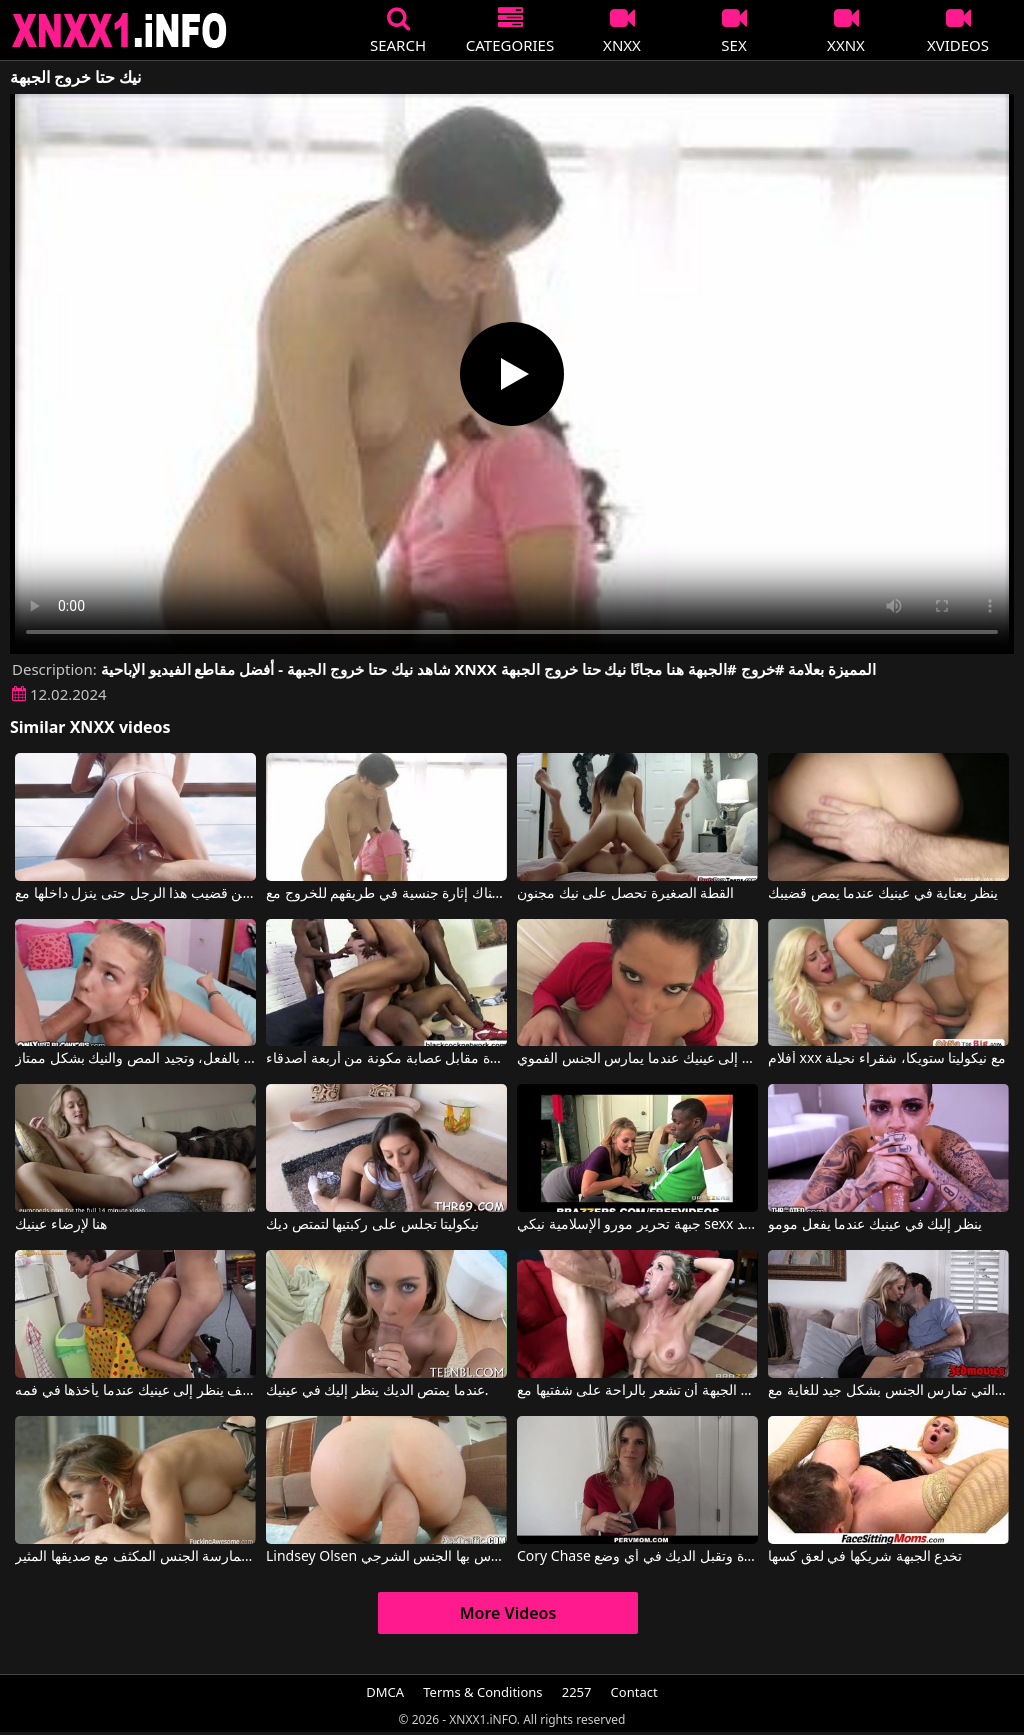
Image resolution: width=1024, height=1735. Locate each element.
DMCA (385, 1692)
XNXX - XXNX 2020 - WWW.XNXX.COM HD (120, 30)
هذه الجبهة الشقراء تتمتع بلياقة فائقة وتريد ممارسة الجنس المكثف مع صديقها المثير (135, 1557)
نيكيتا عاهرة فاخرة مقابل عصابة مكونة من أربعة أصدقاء (386, 1059)
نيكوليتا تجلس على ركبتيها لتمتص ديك (372, 1225)
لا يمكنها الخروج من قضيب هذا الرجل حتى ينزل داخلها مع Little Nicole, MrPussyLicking (135, 894)
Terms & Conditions (482, 1692)
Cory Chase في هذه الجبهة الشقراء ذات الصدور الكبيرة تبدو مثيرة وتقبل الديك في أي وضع (637, 1557)
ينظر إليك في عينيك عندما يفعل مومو (875, 1225)
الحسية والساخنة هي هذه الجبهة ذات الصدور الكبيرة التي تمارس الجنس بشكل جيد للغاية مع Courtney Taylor (888, 1391)
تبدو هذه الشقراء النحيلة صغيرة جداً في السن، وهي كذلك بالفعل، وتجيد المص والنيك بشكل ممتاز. (135, 1059)
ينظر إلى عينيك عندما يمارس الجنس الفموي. (637, 1059)
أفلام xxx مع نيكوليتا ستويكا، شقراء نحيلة (887, 1059)
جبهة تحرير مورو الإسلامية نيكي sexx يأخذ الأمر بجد (637, 1225)
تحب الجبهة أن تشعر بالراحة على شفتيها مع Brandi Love (637, 1391)
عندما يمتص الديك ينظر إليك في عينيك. (377, 1391)
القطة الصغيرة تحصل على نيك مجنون (625, 894)
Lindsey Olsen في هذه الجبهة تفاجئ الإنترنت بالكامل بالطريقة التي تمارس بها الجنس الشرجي (386, 1557)
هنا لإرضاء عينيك (61, 1225)
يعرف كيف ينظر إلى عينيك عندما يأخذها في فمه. (135, 1391)
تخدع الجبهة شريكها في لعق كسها (865, 1557)
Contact (634, 1692)
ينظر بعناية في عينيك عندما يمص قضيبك (883, 894)
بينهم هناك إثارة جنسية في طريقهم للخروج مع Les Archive (386, 894)
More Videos (508, 1613)
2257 (577, 1692)
